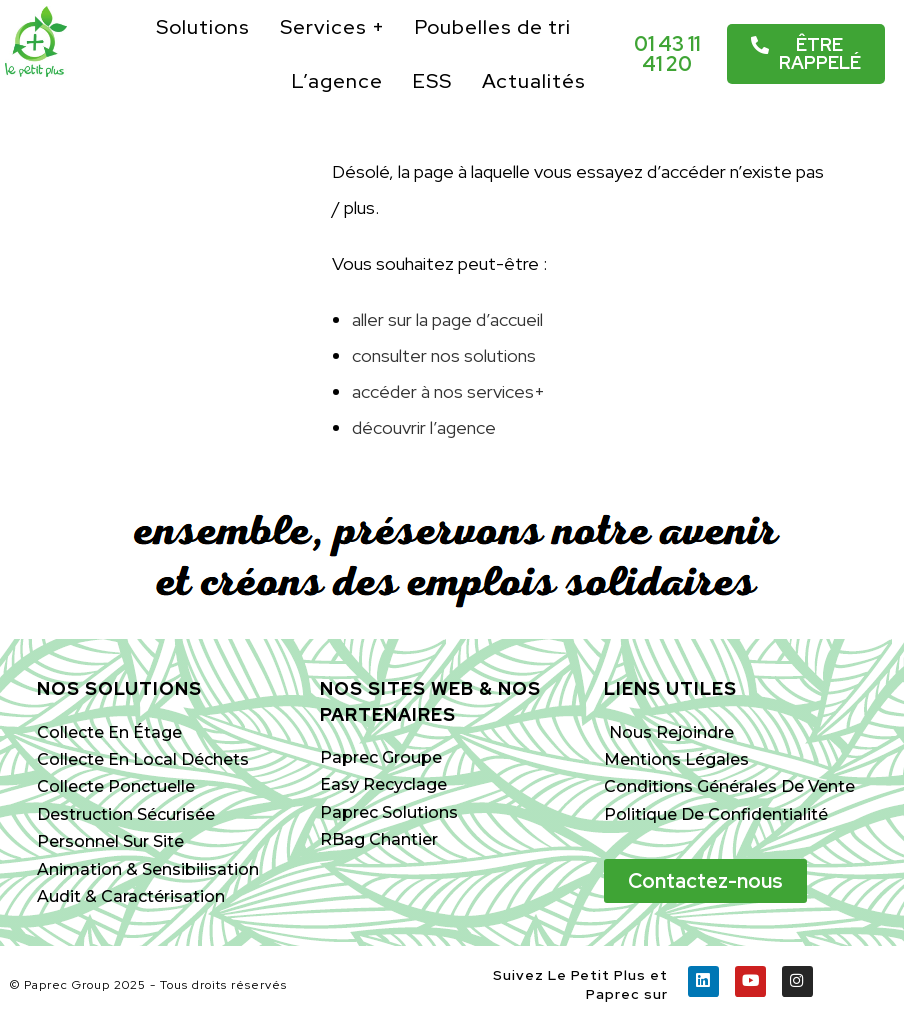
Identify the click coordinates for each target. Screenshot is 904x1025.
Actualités (534, 81)
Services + (332, 27)
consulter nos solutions (444, 355)
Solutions (203, 27)
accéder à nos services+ (448, 391)
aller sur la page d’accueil (447, 319)
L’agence (337, 81)
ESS (432, 81)
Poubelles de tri (493, 27)
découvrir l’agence (424, 427)
